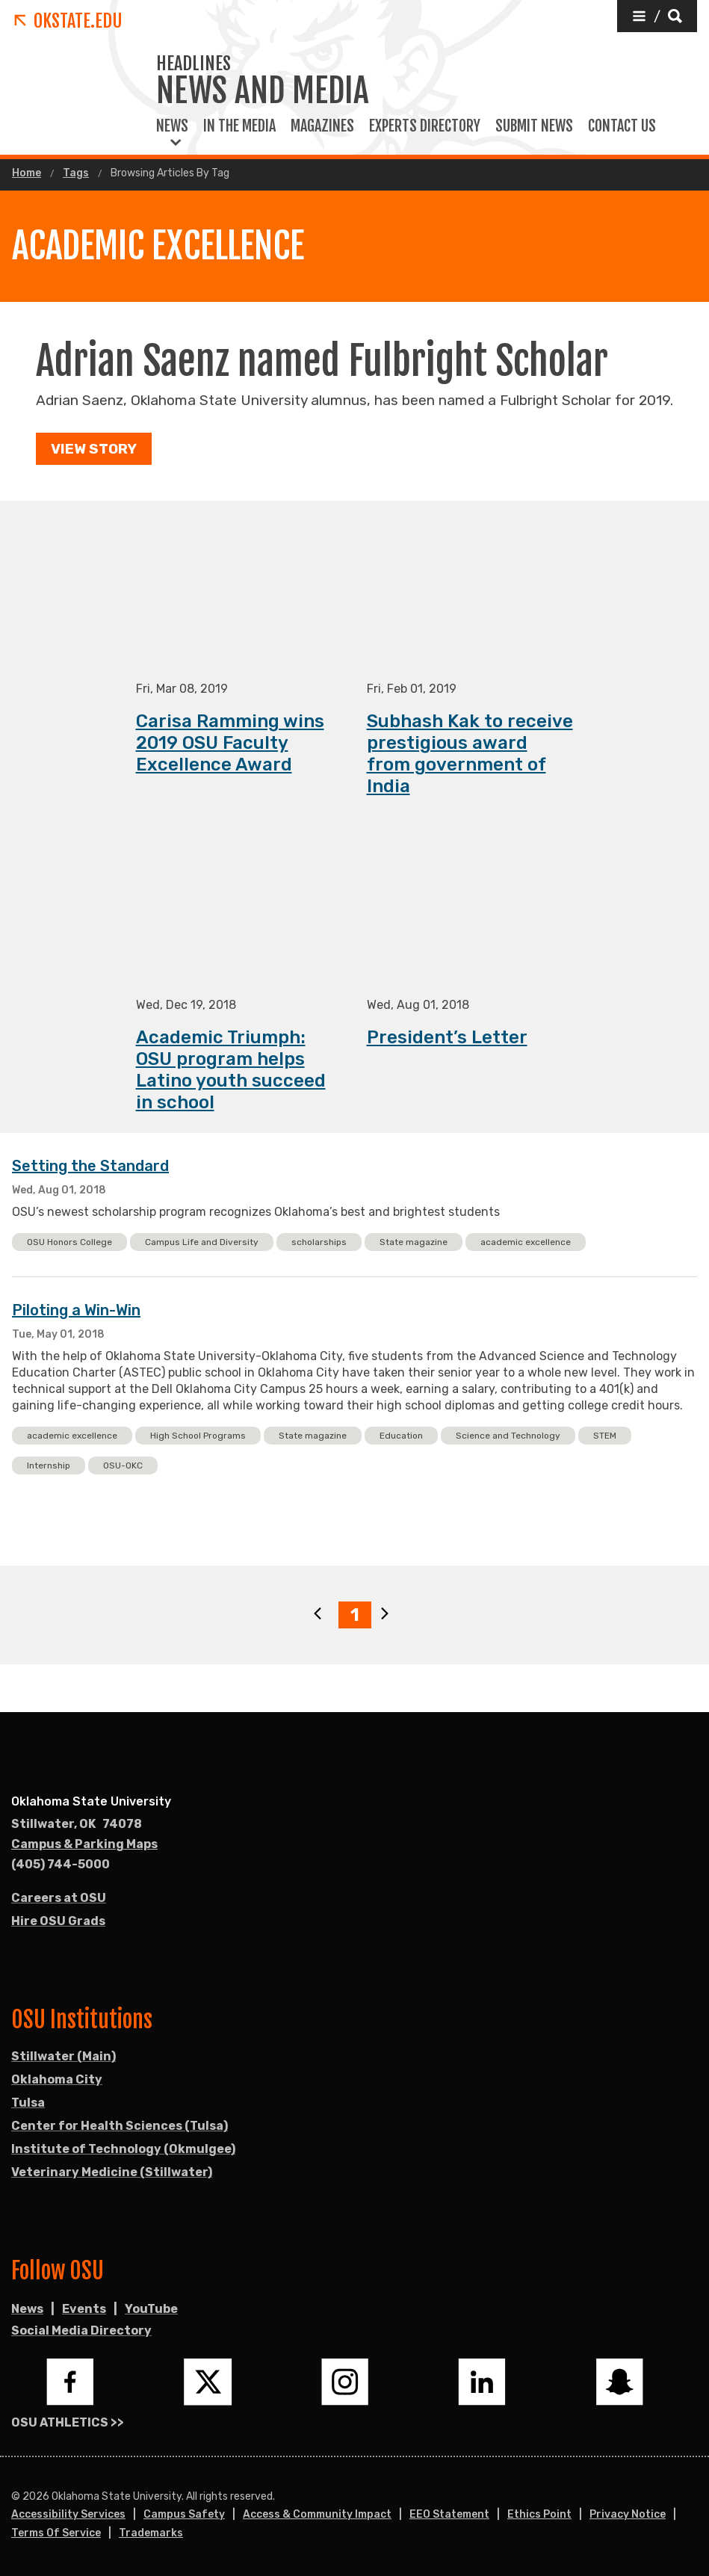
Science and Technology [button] (508, 1436)
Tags (76, 173)
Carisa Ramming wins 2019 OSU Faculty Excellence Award (230, 743)
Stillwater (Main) (63, 2056)
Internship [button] (48, 1466)
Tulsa (28, 2102)
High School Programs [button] (198, 1436)
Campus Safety (184, 2514)
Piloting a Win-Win (76, 1311)
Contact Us (622, 126)
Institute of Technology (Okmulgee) (123, 2149)
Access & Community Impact (317, 2514)
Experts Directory (424, 126)
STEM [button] (604, 1436)
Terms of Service (56, 2533)
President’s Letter (447, 1038)
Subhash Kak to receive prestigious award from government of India (470, 754)
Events (84, 2309)
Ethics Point (539, 2514)
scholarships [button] (319, 1243)
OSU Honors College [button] (69, 1243)
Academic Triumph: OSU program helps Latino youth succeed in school (231, 1071)
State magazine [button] (414, 1243)
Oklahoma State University (91, 1801)
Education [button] (401, 1436)
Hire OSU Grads (58, 1921)
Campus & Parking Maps (84, 1844)
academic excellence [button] (525, 1243)
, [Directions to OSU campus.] (76, 1824)
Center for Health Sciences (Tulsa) (119, 2126)
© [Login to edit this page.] (15, 2497)
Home (26, 173)
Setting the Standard (90, 1167)
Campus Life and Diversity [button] (201, 1243)
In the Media (239, 126)
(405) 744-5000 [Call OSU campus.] (60, 1864)
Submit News (534, 126)
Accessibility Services (68, 2514)
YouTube (151, 2309)
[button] (657, 16)
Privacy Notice (627, 2514)
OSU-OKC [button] (123, 1466)
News (172, 126)
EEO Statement (449, 2514)
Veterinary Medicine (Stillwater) (111, 2172)
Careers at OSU (58, 1898)
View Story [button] (94, 448)
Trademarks (151, 2533)
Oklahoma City (56, 2079)
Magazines (322, 126)
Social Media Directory (81, 2330)
